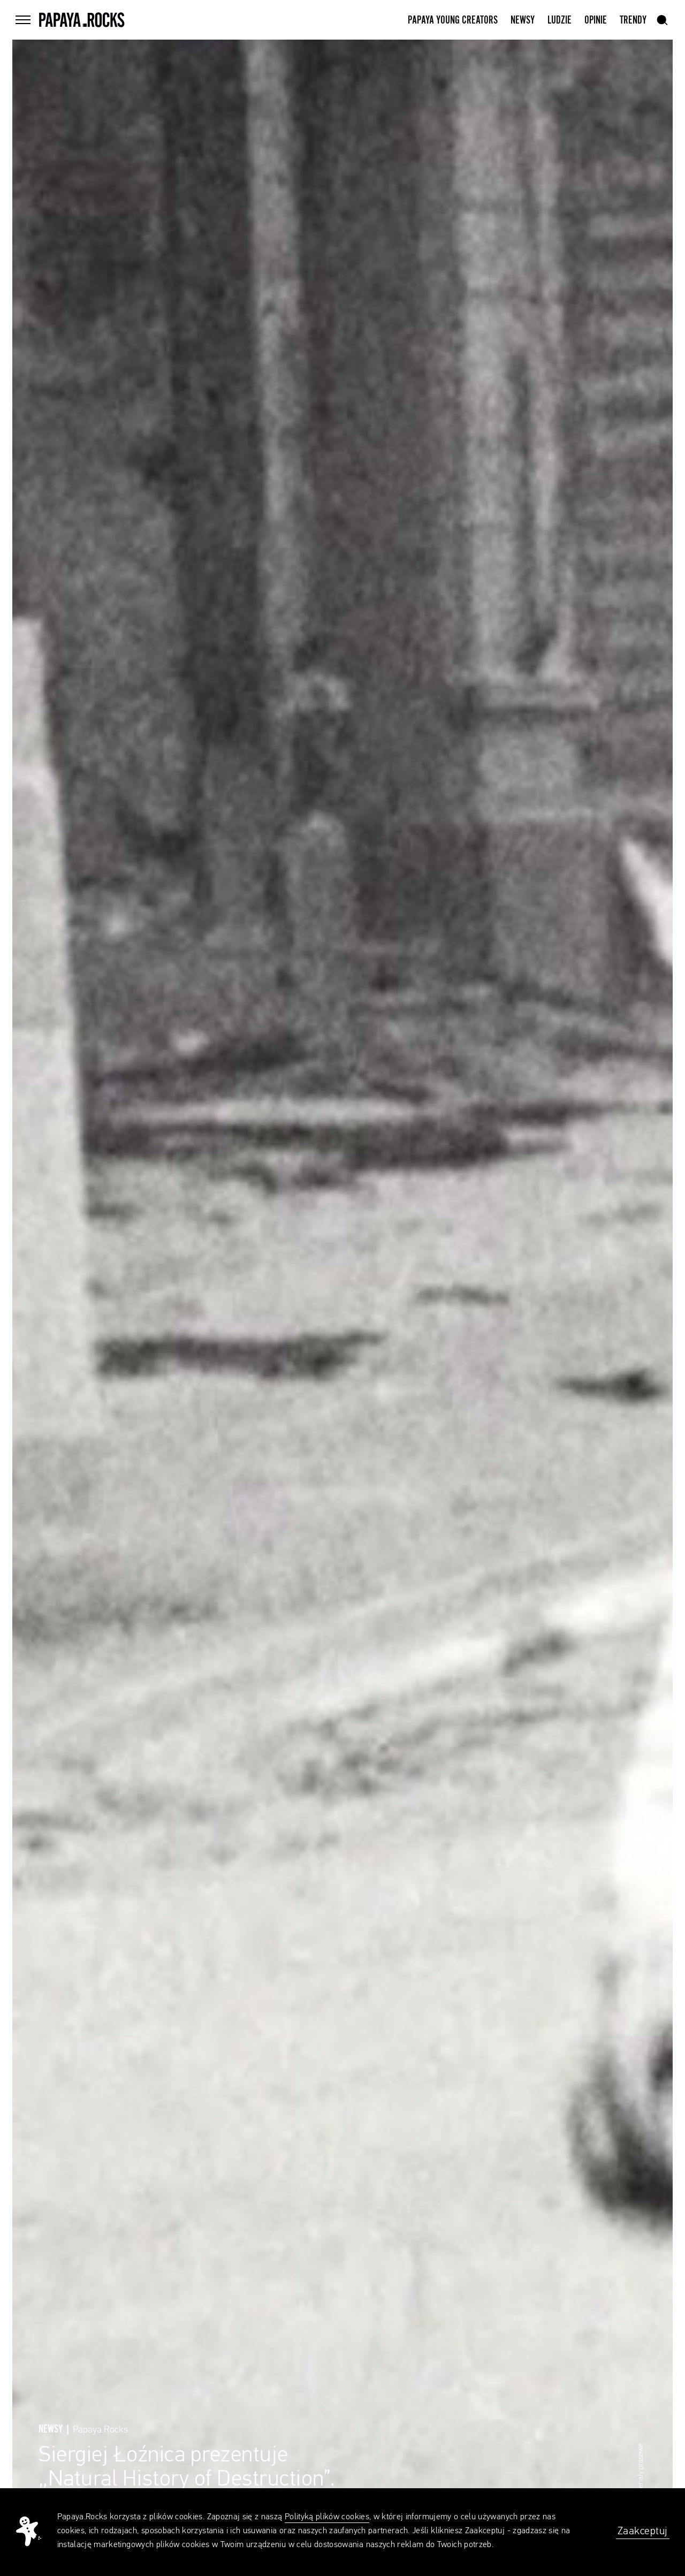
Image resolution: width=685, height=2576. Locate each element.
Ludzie (559, 20)
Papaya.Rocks (100, 2430)
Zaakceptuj (643, 2531)
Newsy (523, 20)
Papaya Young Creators (453, 20)
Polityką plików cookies (327, 2517)
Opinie (595, 20)
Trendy (633, 20)
